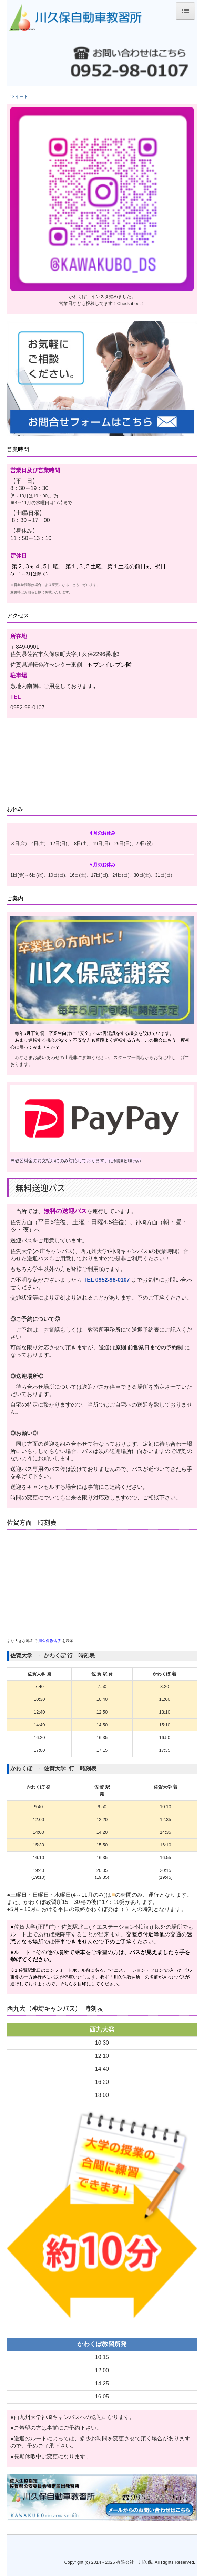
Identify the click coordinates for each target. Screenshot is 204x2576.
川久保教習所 (49, 1641)
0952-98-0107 (112, 1280)
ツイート (19, 96)
